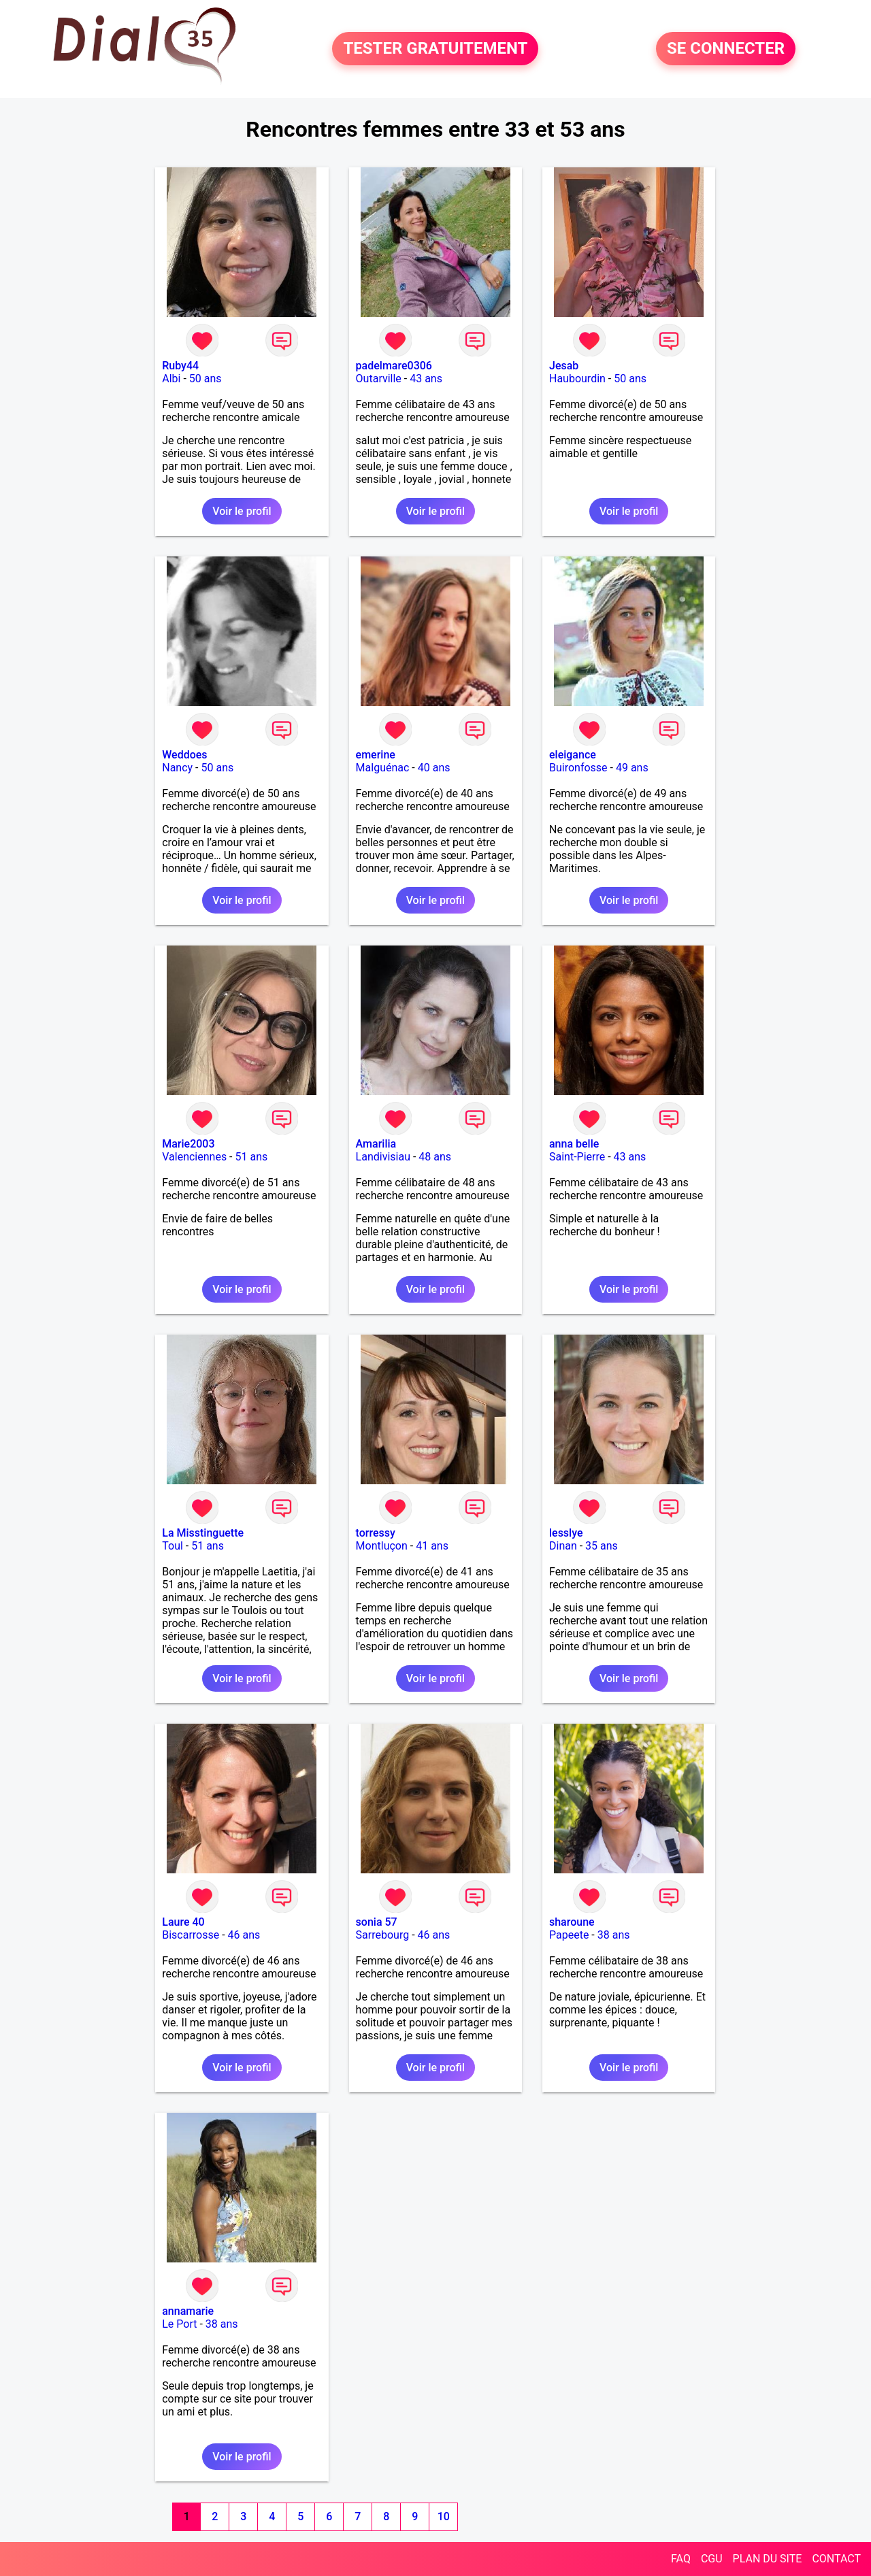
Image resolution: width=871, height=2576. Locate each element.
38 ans (613, 1934)
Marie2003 (188, 1143)
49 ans (632, 767)
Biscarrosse (190, 1934)
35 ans (601, 1545)
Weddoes (184, 754)
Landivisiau (383, 1156)
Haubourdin (577, 378)
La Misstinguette (203, 1532)
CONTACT (836, 2558)
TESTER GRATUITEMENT (435, 48)
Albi (171, 378)
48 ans (434, 1156)
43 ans (426, 378)
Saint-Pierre (577, 1156)
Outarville (378, 378)
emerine (375, 754)
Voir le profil (241, 511)
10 (444, 2516)
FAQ (681, 2558)
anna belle (574, 1143)
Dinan (563, 1545)
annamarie (188, 2311)
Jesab (563, 365)
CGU (712, 2558)
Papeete (569, 1934)
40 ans (434, 767)
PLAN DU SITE (767, 2558)
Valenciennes (194, 1156)
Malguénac (383, 767)
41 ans (432, 1545)
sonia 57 (376, 1922)
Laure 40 (183, 1922)
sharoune (572, 1922)
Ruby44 (180, 365)
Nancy (177, 767)
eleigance (572, 754)
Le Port (179, 2324)
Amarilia (376, 1143)
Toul (172, 1545)
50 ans (205, 378)
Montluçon (382, 1545)
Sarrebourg (383, 1934)
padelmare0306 (394, 365)
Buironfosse (578, 767)
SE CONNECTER (726, 48)
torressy (375, 1532)
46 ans (244, 1934)
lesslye (566, 1532)
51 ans (251, 1156)
